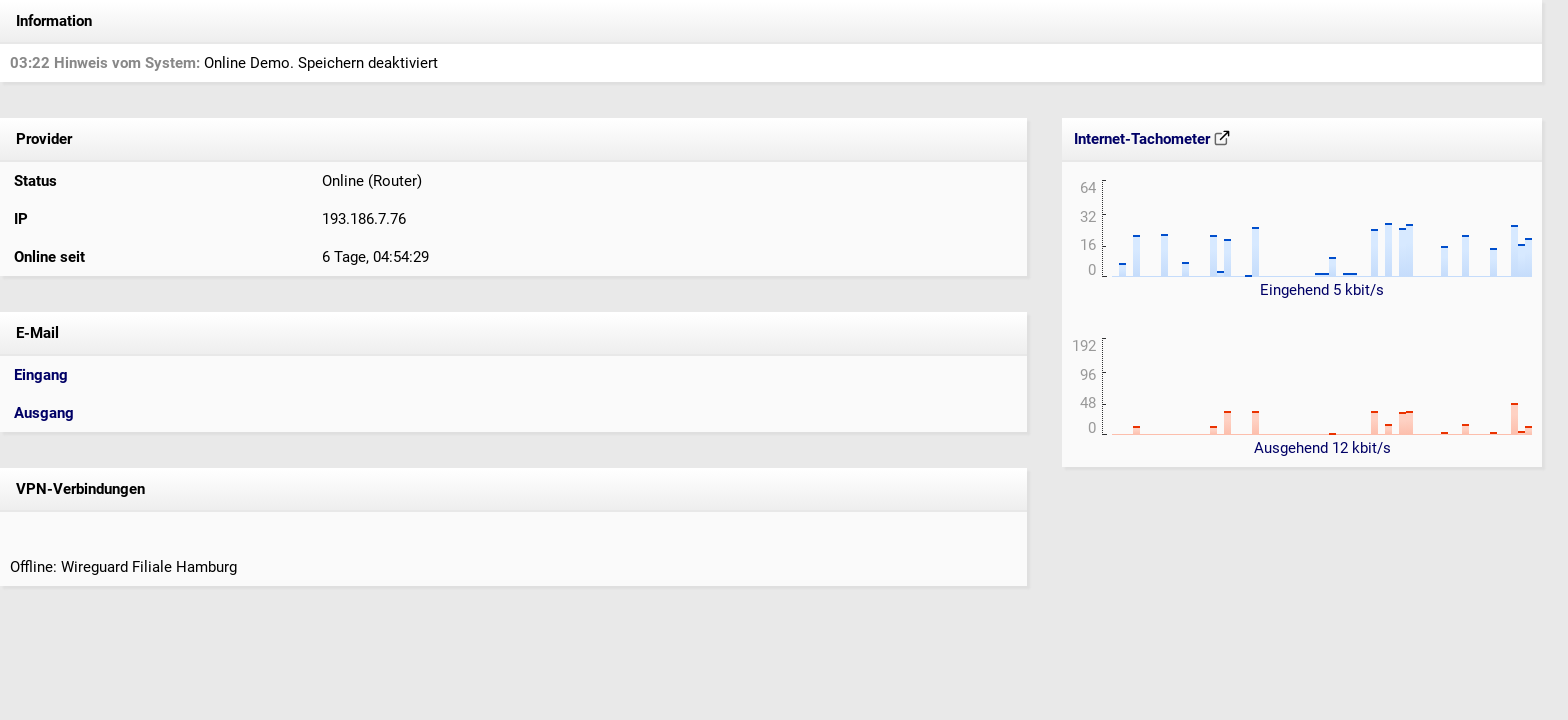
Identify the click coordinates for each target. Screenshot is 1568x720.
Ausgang (44, 413)
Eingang (41, 375)
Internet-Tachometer (1152, 139)
